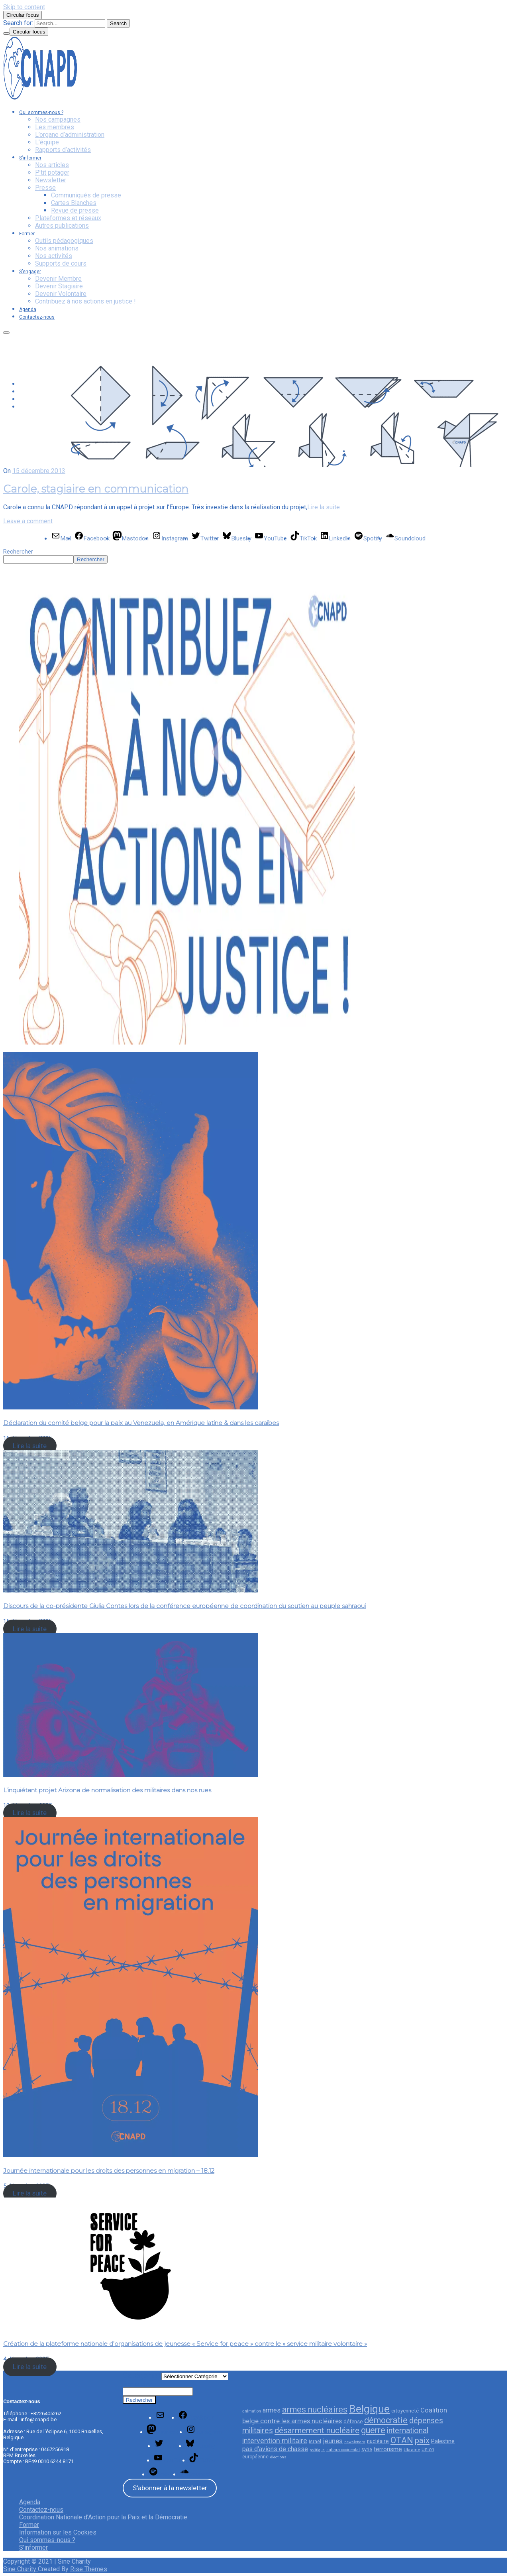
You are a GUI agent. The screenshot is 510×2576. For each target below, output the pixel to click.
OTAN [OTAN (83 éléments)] (401, 2440)
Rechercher (18, 551)
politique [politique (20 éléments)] (317, 2450)
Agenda (27, 309)
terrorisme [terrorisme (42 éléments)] (388, 2449)
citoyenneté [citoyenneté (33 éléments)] (405, 2410)
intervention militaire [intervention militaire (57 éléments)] (274, 2440)
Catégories (142, 2375)
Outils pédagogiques (64, 240)
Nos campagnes (57, 119)
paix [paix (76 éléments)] (422, 2440)
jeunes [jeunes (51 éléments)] (333, 2441)
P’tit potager (52, 172)
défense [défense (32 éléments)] (353, 2421)
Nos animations (56, 248)
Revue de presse (75, 210)
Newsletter (50, 180)
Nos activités (53, 256)
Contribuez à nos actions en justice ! (85, 301)
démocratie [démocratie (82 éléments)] (386, 2420)
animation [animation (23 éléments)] (251, 2411)
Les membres (54, 127)
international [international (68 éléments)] (407, 2430)
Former (27, 234)
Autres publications (62, 225)
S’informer (30, 158)
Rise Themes (88, 2569)
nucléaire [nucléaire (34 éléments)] (378, 2441)
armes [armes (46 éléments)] (271, 2410)
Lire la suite (323, 507)
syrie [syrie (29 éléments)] (366, 2449)
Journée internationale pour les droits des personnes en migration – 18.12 (108, 2170)
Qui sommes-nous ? (41, 112)
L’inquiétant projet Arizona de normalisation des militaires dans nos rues (107, 1790)
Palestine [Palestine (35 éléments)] (443, 2441)
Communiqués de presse (86, 195)
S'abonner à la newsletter (170, 2488)
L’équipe (47, 142)
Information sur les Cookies (57, 2532)
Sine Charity (20, 2569)
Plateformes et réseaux (68, 218)
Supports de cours (60, 263)
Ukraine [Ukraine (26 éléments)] (412, 2449)
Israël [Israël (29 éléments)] (315, 2441)
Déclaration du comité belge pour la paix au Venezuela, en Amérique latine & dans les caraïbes (141, 1423)
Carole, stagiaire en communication (95, 489)
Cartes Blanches (73, 203)
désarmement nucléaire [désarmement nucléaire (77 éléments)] (317, 2430)
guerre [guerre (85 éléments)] (373, 2430)
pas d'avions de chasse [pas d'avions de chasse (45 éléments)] (275, 2449)
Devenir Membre (58, 278)
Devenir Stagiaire (59, 286)
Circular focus (22, 15)
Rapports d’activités (63, 150)
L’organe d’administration (69, 134)
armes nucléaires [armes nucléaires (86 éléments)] (314, 2409)
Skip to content (24, 7)
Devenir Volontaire (60, 294)
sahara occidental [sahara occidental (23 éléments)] (343, 2449)
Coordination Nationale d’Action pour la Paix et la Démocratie (103, 2517)
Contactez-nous (37, 317)
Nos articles (52, 165)
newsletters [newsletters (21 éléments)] (354, 2442)
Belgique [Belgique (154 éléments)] (369, 2409)
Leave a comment (28, 521)
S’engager (30, 271)
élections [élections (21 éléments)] (278, 2457)
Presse (45, 187)
